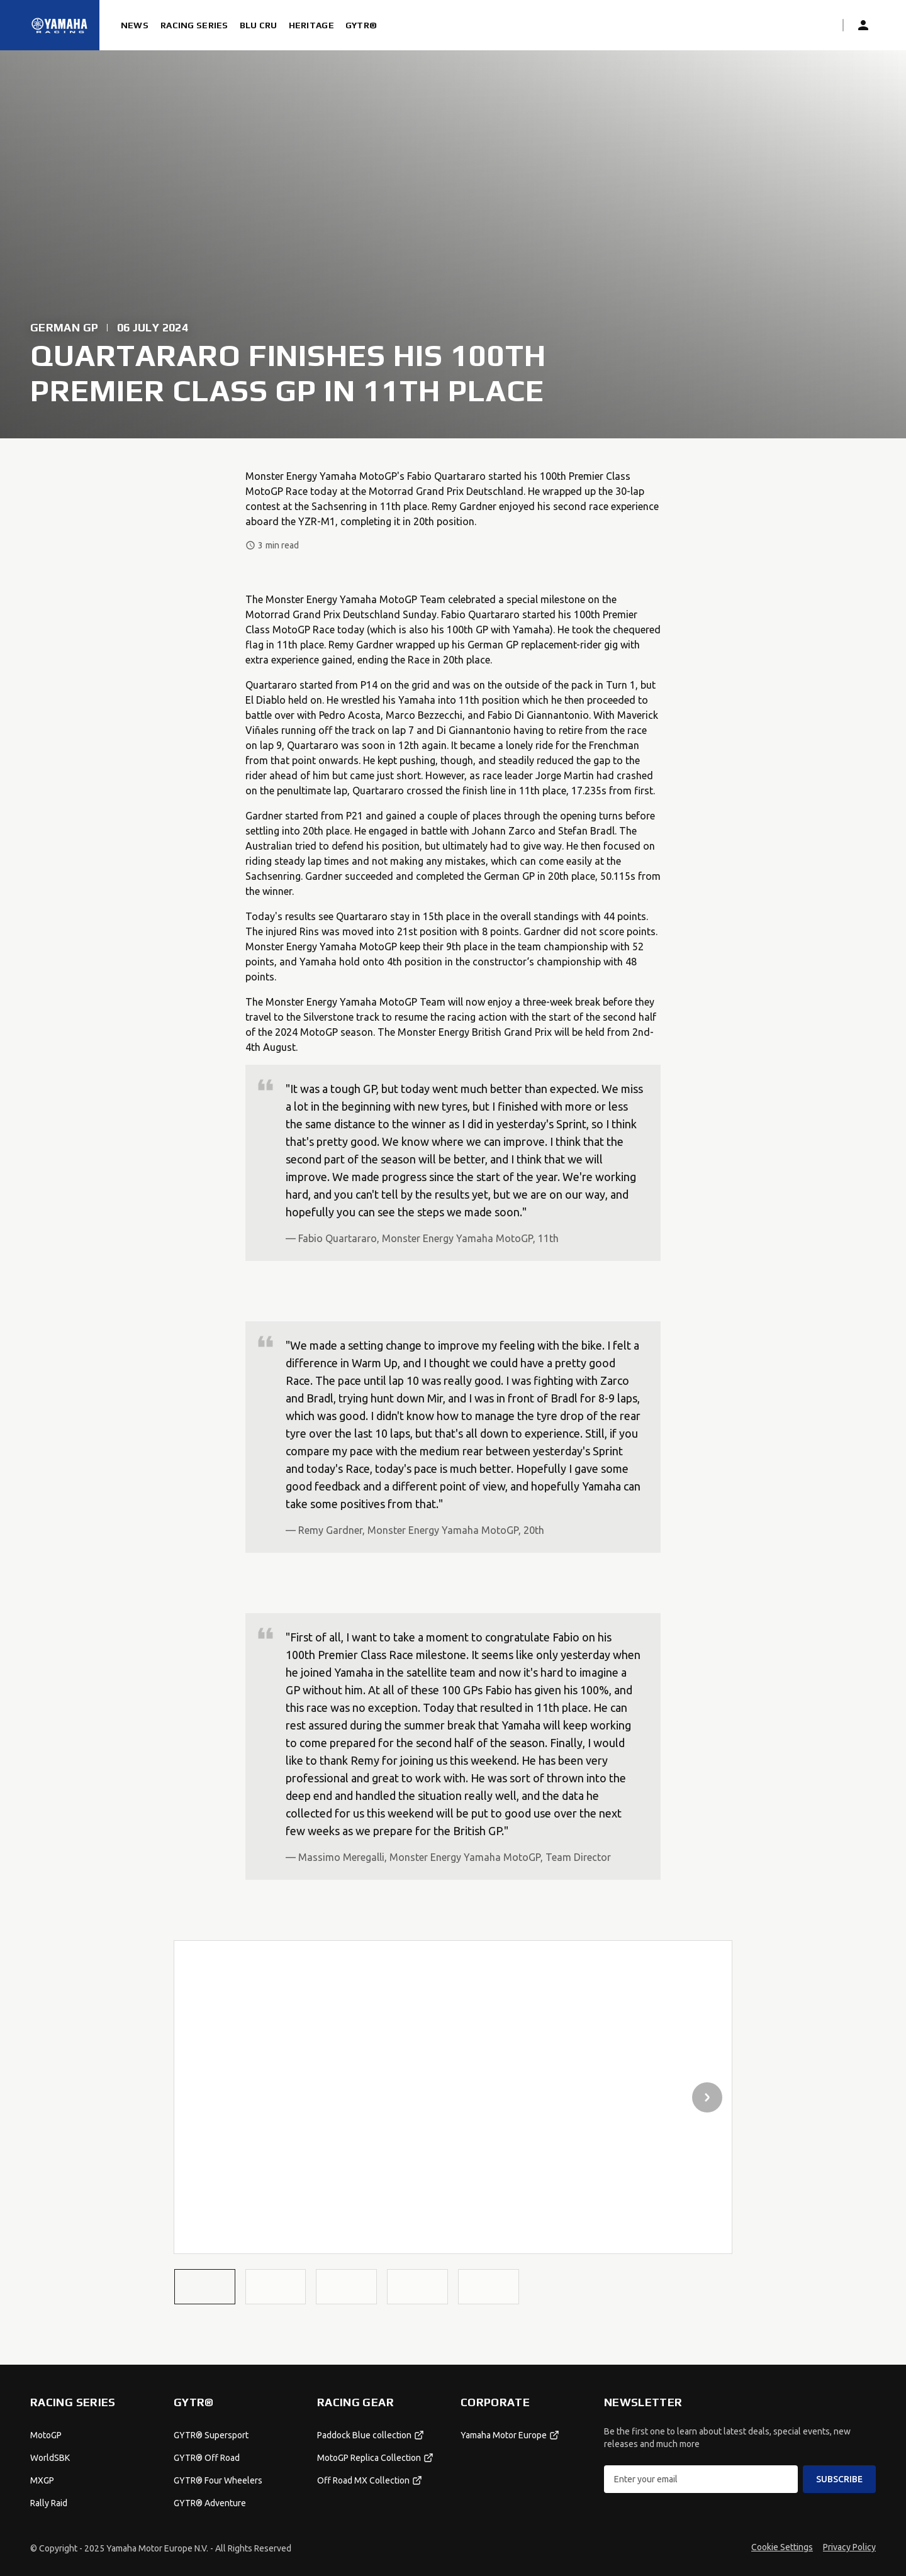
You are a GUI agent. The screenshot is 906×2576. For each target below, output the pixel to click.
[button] (205, 2286)
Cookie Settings (782, 2547)
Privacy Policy (849, 2547)
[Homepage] (59, 25)
